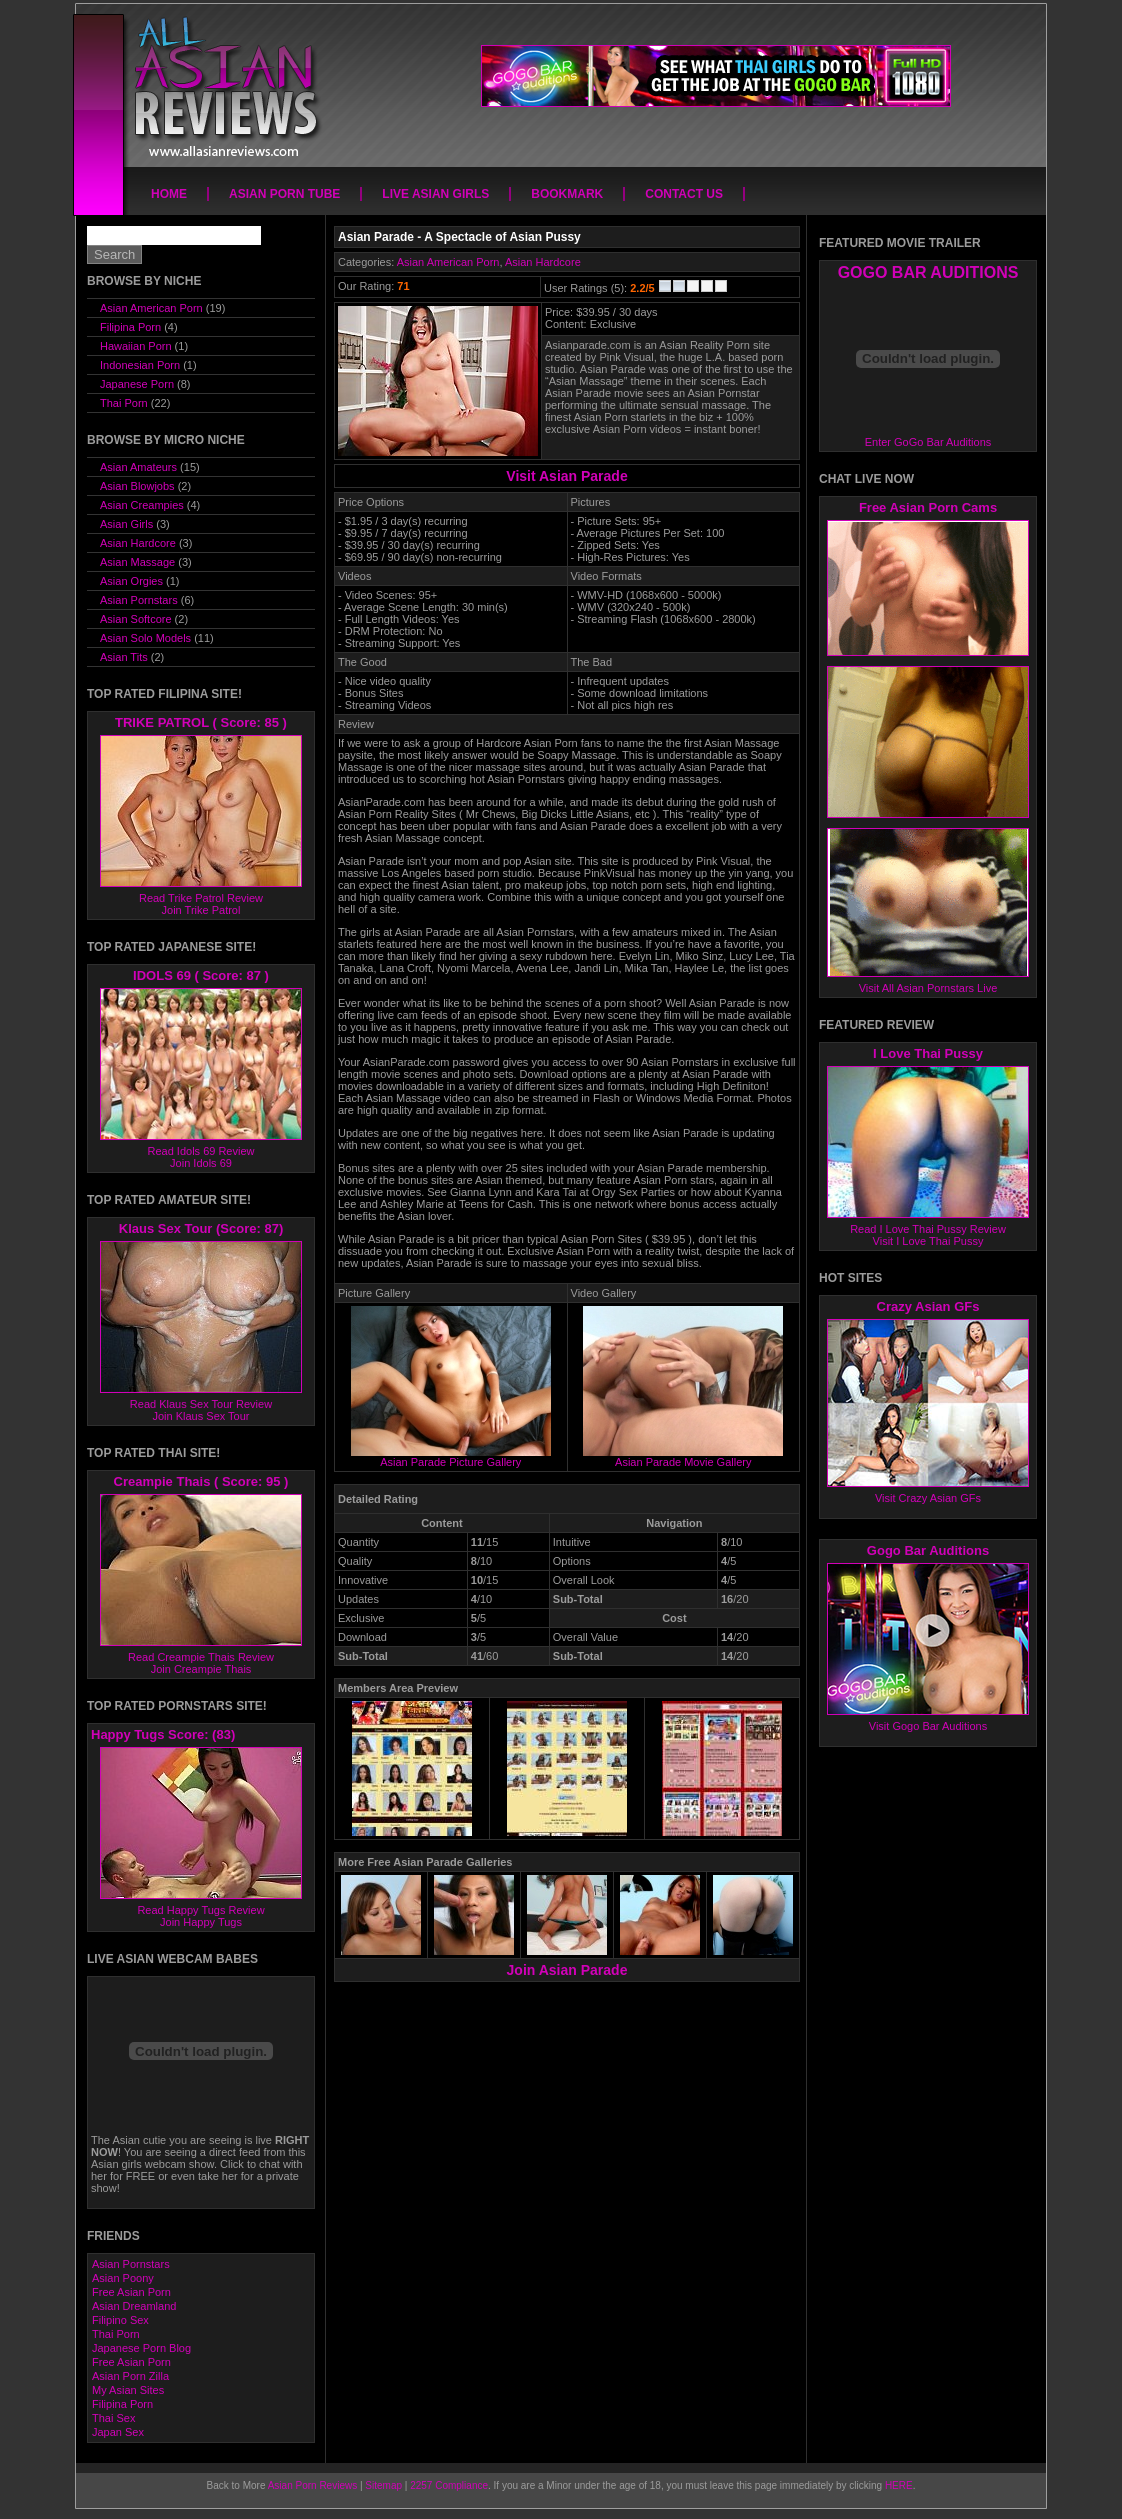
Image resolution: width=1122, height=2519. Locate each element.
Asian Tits (124, 657)
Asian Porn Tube (284, 194)
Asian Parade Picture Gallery (451, 1457)
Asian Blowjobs (137, 486)
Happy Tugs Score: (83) (163, 1734)
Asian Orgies (131, 581)
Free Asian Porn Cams (928, 507)
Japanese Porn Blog (141, 2348)
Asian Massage (137, 562)
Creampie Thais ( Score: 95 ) (201, 1481)
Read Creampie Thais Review (201, 1657)
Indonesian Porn (140, 365)
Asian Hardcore (543, 262)
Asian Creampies (142, 505)
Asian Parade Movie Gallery (683, 1457)
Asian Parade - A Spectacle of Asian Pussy (459, 237)
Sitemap (383, 2485)
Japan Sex (118, 2432)
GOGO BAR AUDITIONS (928, 272)
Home (169, 194)
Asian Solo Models (145, 638)
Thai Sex (113, 2418)
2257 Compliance (449, 2485)
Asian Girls (126, 524)
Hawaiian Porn (136, 346)
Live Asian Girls (435, 194)
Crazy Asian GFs (928, 1306)
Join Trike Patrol (201, 910)
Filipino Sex (120, 2320)
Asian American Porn (448, 262)
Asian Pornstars (139, 600)
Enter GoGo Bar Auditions (928, 442)
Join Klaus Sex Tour (200, 1416)
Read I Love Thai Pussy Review (928, 1229)
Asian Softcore (136, 619)
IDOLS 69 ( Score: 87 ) (201, 975)
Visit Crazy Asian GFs (928, 1498)
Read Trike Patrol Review (201, 898)
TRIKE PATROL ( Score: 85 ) (201, 722)
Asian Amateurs (138, 467)
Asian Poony (123, 2278)
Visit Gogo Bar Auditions (928, 1726)
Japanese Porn (137, 384)
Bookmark (567, 194)
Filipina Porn (130, 327)
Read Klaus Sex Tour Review (201, 1404)
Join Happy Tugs (201, 1922)
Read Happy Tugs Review (200, 1910)
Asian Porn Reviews (312, 2485)
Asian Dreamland (134, 2306)
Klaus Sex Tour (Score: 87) (201, 1228)
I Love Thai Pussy (928, 1053)
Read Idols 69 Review (200, 1151)
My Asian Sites (128, 2390)
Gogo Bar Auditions (928, 1550)
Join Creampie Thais (201, 1669)
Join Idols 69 (201, 1163)
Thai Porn (124, 403)
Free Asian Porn (131, 2292)
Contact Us (684, 194)
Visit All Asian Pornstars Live (928, 988)
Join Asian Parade (567, 1970)
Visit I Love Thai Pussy (928, 1241)
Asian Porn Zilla (130, 2376)
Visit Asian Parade (566, 476)
